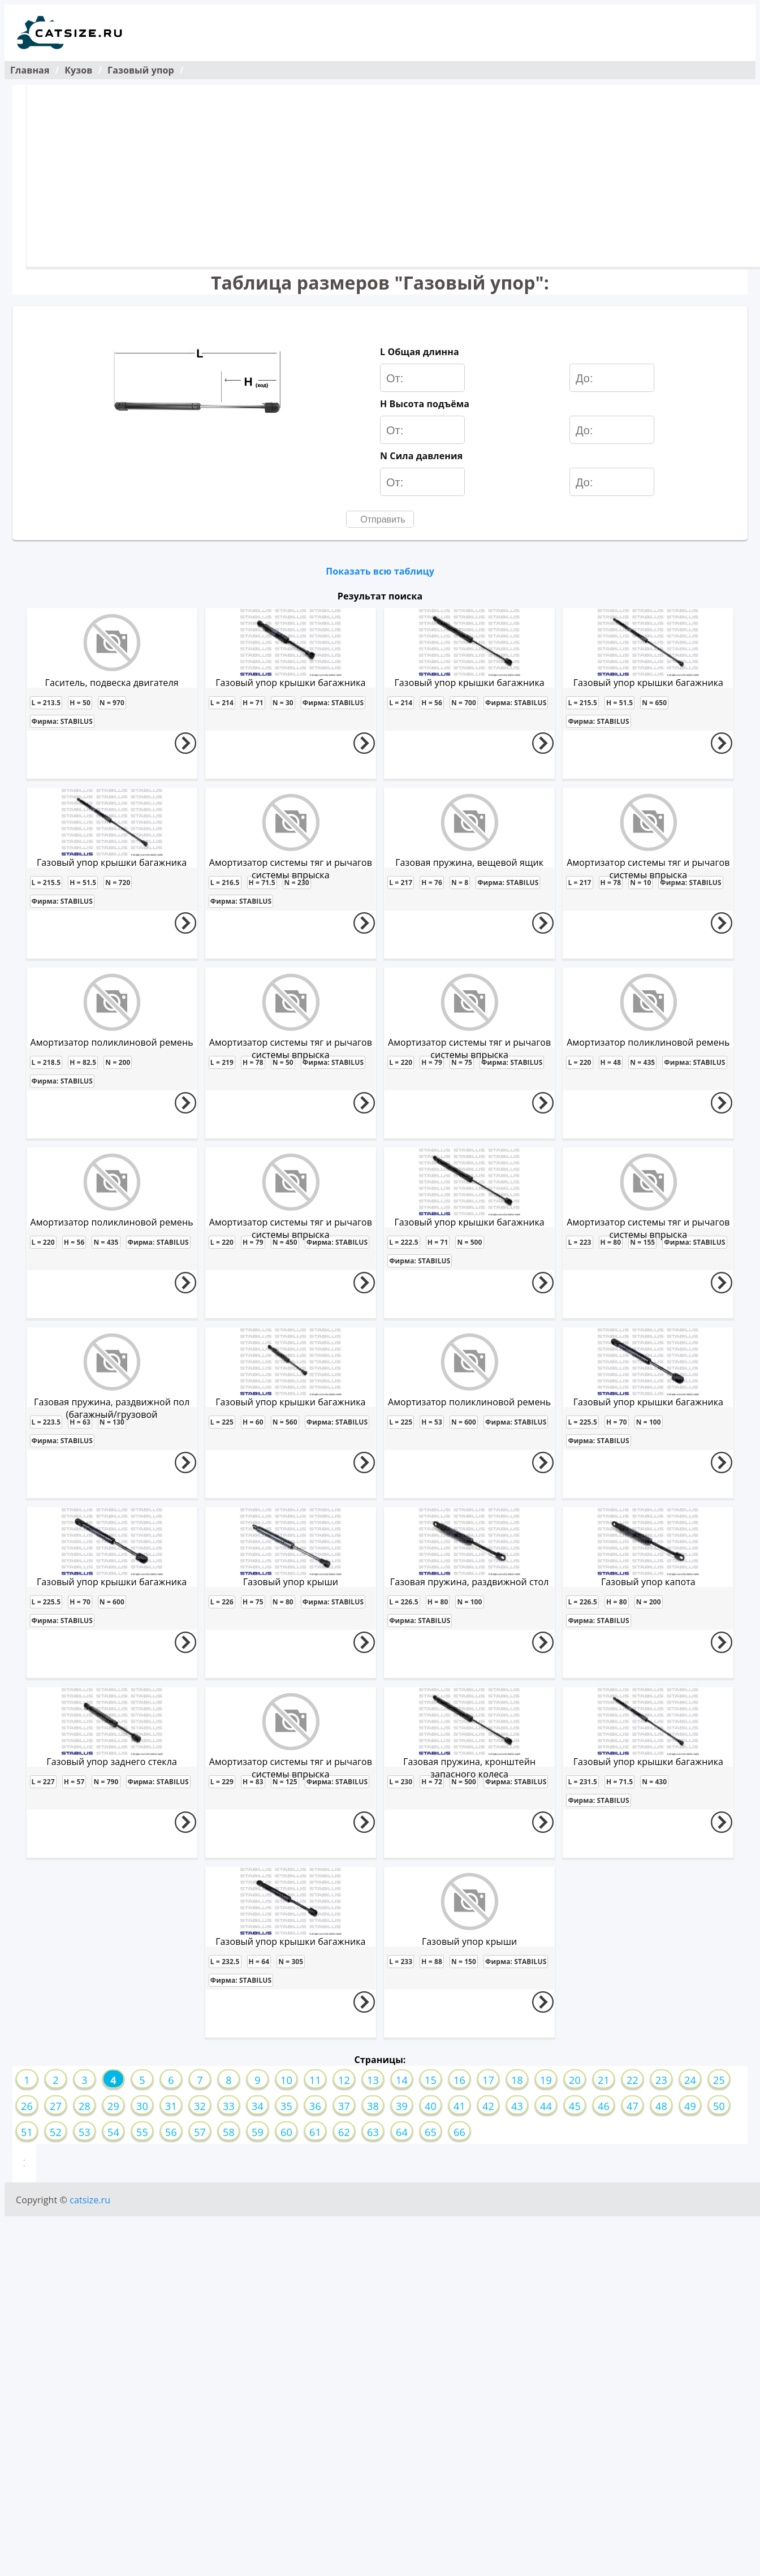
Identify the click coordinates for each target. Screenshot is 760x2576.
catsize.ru (90, 2200)
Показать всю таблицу (380, 571)
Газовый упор (140, 70)
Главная (29, 70)
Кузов (78, 70)
